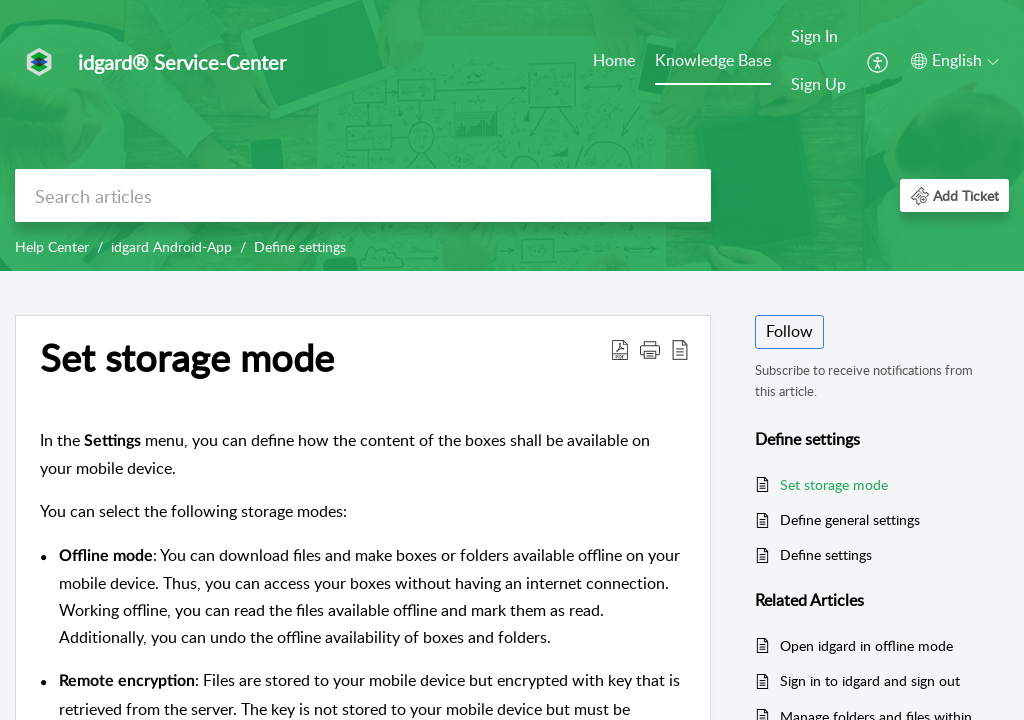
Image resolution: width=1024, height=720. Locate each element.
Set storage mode (834, 484)
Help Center (52, 246)
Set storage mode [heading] (187, 358)
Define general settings (850, 519)
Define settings (300, 246)
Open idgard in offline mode (866, 645)
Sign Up (818, 84)
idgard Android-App (171, 246)
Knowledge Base (713, 60)
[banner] (512, 135)
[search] (363, 195)
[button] (878, 61)
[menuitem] (614, 62)
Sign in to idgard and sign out (870, 680)
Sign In (814, 36)
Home (614, 60)
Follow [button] (789, 331)
